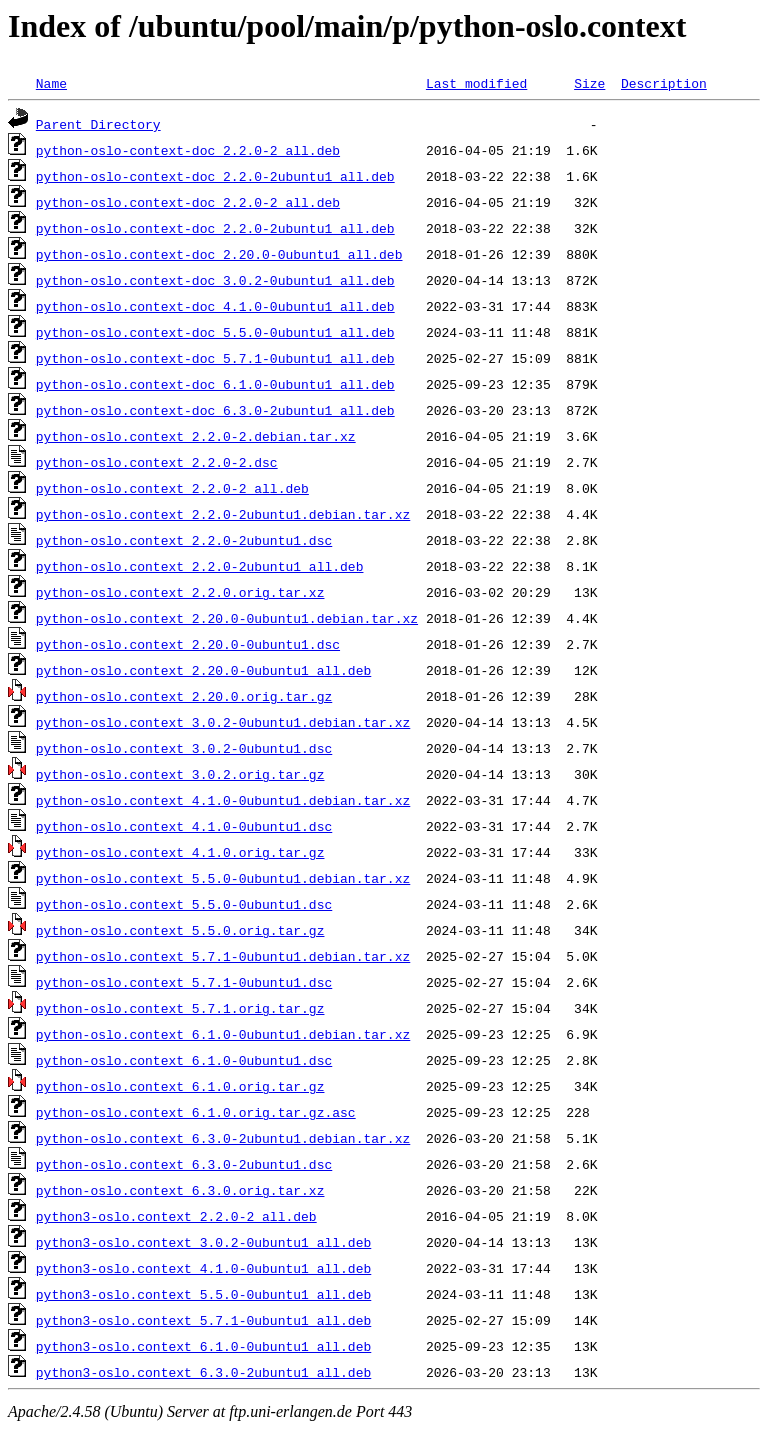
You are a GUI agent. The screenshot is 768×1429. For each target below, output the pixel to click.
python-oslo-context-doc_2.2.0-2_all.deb (188, 150)
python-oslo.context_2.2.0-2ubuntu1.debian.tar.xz (223, 514)
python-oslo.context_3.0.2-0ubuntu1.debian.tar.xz (223, 722)
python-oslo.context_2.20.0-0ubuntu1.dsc (188, 644)
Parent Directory (98, 124)
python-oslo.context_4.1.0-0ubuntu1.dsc (184, 826)
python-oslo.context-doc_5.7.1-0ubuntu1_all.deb (215, 358)
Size (589, 83)
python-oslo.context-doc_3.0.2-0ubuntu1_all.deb (215, 280)
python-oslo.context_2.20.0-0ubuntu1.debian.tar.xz (227, 618)
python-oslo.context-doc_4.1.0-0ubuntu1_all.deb (215, 306)
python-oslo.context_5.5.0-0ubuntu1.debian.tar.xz (223, 878)
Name (51, 83)
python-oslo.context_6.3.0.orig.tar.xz (180, 1190)
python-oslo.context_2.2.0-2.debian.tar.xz (196, 436)
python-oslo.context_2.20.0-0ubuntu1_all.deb (203, 670)
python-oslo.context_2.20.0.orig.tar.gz (184, 696)
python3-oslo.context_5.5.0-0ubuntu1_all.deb (203, 1294)
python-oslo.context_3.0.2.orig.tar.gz (180, 774)
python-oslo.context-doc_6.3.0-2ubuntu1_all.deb (215, 410)
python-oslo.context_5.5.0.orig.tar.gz (180, 930)
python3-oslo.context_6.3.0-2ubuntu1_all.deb (203, 1372)
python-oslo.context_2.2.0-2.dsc (157, 462)
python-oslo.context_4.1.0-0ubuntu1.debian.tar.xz (223, 800)
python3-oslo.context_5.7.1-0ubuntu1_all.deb (203, 1320)
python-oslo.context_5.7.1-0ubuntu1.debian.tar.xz (223, 956)
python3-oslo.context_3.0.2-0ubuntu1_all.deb (203, 1242)
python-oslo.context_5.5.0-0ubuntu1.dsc (184, 904)
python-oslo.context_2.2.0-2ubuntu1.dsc (184, 540)
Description (664, 83)
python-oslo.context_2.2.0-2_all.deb (172, 488)
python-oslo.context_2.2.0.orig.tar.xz (180, 592)
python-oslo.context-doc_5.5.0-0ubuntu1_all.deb (215, 332)
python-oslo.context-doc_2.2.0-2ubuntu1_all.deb (215, 228)
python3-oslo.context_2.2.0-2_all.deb (176, 1216)
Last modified (476, 83)
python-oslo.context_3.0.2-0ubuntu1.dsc (184, 748)
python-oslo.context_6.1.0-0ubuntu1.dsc (184, 1060)
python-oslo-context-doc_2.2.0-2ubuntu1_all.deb (215, 176)
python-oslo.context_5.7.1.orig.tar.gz (180, 1008)
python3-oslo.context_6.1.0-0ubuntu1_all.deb (203, 1346)
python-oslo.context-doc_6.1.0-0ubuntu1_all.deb (215, 384)
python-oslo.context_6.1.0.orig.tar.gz (180, 1086)
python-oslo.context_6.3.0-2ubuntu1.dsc (184, 1164)
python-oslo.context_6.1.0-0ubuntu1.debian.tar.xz (223, 1034)
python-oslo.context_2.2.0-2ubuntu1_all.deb (200, 566)
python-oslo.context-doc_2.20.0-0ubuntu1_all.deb (219, 254)
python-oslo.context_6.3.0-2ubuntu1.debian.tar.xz (223, 1138)
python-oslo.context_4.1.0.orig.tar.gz (180, 852)
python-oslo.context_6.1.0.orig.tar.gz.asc (196, 1112)
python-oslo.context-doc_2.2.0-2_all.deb (188, 202)
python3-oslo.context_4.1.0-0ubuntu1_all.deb (203, 1268)
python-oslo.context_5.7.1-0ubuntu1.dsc (184, 982)
